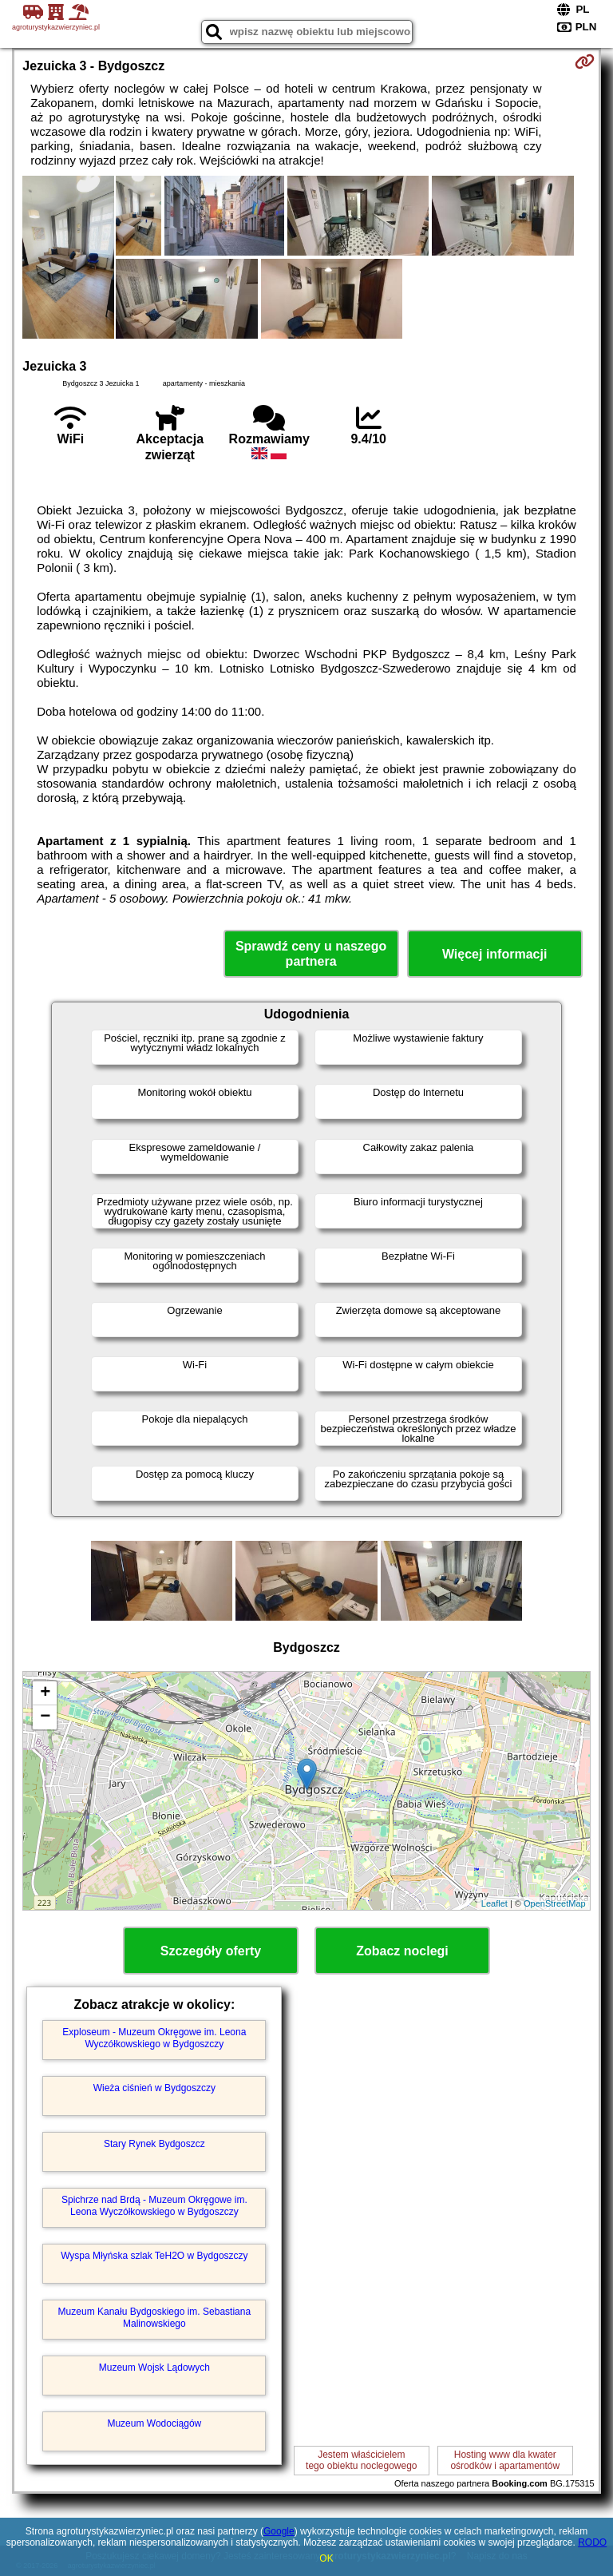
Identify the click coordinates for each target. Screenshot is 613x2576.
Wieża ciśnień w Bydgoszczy (154, 2088)
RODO (592, 2542)
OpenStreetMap (555, 1903)
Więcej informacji (494, 954)
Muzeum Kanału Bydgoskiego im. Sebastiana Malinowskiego (154, 2317)
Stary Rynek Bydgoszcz (154, 2143)
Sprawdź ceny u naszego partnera (310, 953)
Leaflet (494, 1903)
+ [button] (45, 1693)
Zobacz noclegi (402, 1951)
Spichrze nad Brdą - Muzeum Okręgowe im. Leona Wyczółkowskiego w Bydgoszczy (154, 2205)
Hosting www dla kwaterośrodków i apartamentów (505, 2460)
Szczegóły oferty (210, 1951)
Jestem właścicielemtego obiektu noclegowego (361, 2460)
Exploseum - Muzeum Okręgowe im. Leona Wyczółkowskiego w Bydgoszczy (154, 2037)
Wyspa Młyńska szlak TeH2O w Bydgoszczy (154, 2255)
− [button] (45, 1717)
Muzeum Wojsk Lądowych (154, 2367)
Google (279, 2531)
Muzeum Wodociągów (154, 2423)
